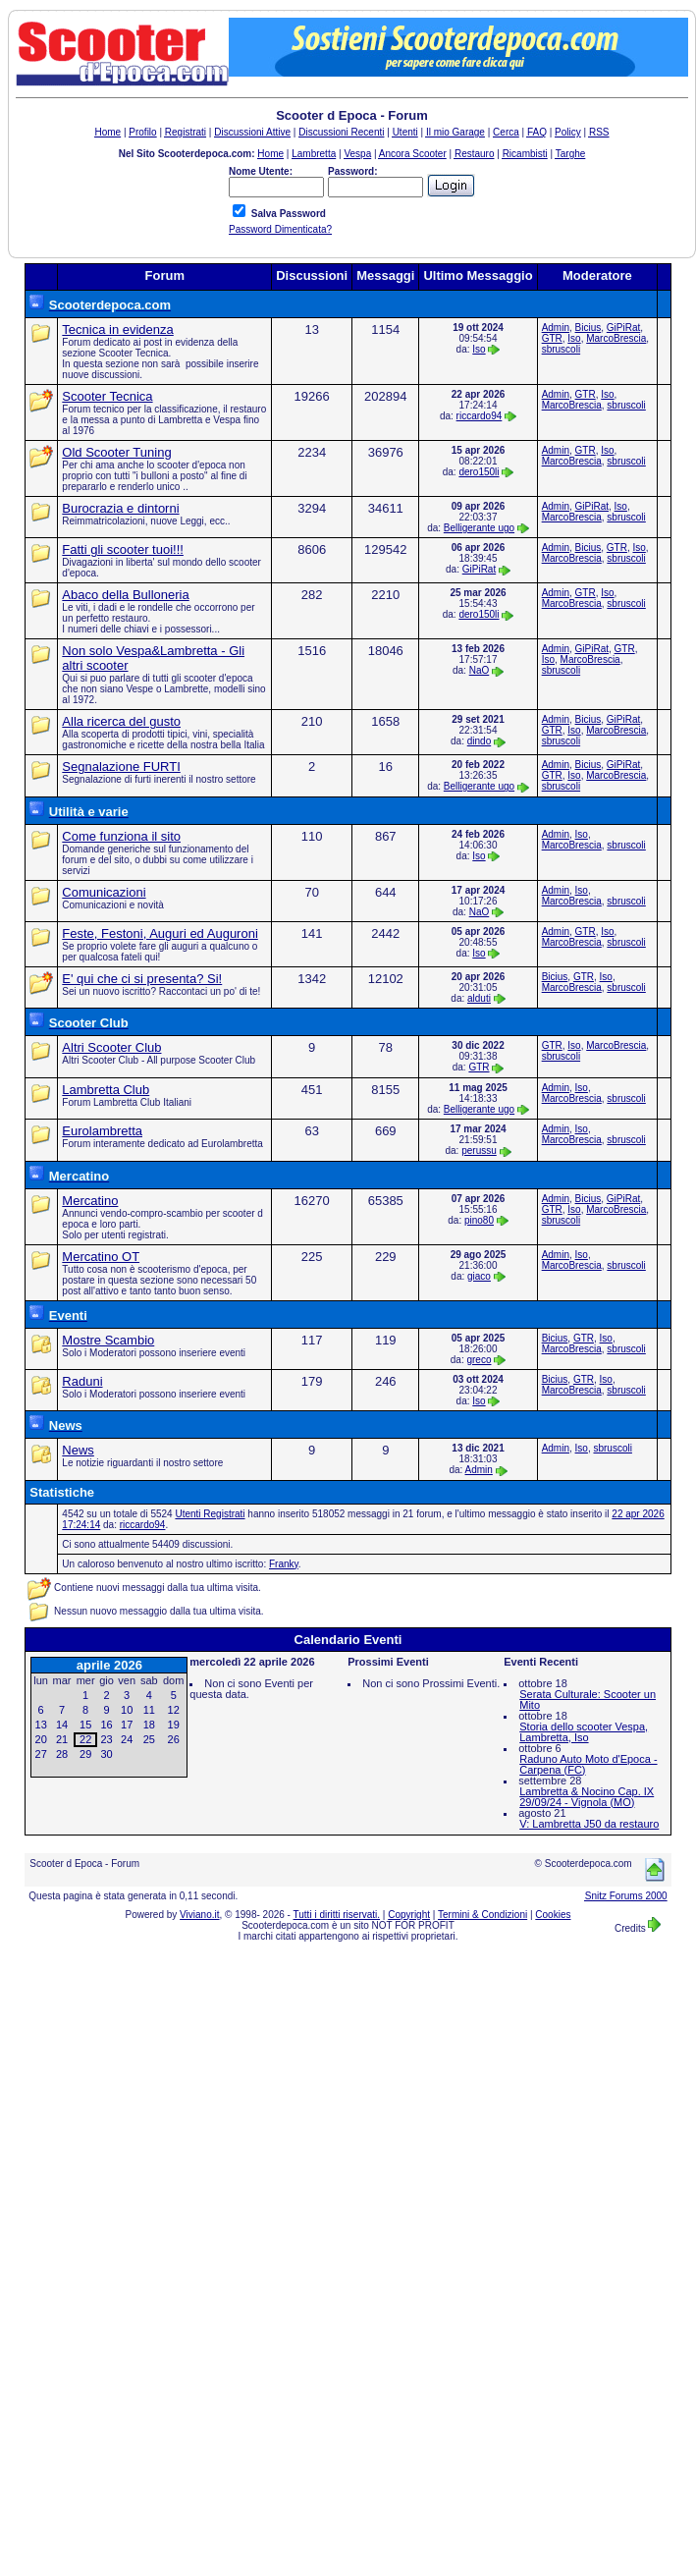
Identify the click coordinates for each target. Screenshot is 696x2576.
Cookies (552, 1914)
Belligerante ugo (479, 527)
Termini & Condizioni (482, 1914)
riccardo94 (479, 416)
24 (127, 1739)
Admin (555, 327)
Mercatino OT (100, 1256)
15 (85, 1724)
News (78, 1450)
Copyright (409, 1914)
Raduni (82, 1381)
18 (149, 1724)
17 (127, 1724)
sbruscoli (561, 349)
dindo (479, 741)
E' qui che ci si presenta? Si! (142, 978)
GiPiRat (623, 327)
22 (85, 1739)
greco (478, 1359)
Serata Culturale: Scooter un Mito (587, 1699)
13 (41, 1724)
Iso (478, 349)
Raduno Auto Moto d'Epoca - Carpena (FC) (588, 1764)
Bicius (588, 327)
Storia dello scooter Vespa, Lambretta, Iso (583, 1732)
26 (174, 1739)
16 (106, 1724)
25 (149, 1739)
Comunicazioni (103, 892)
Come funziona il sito (121, 836)
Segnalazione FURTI (121, 766)
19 (174, 1724)
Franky (283, 1564)
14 (62, 1724)
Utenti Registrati (209, 1513)
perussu (479, 1150)
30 (106, 1754)
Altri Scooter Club (111, 1047)
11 (149, 1710)
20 (41, 1739)
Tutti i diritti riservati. (337, 1914)
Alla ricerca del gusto (121, 721)
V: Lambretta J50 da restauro (589, 1824)
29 (85, 1754)
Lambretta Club (105, 1089)
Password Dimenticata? (280, 229)
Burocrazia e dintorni (120, 508)
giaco (479, 1276)
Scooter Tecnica (107, 396)
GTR (552, 338)
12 (174, 1710)
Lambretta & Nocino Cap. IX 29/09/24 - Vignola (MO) (586, 1796)
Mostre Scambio (108, 1340)
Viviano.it (199, 1914)
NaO (479, 670)
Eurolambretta (102, 1131)
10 (127, 1710)
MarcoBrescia (616, 338)
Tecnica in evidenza (117, 329)
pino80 (479, 1220)
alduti (479, 998)
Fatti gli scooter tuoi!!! (123, 549)
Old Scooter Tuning (116, 452)
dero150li (478, 471)
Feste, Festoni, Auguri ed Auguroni (159, 933)
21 (62, 1739)
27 (41, 1754)
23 (106, 1739)
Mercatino (90, 1200)
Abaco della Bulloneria (125, 594)
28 (62, 1754)
